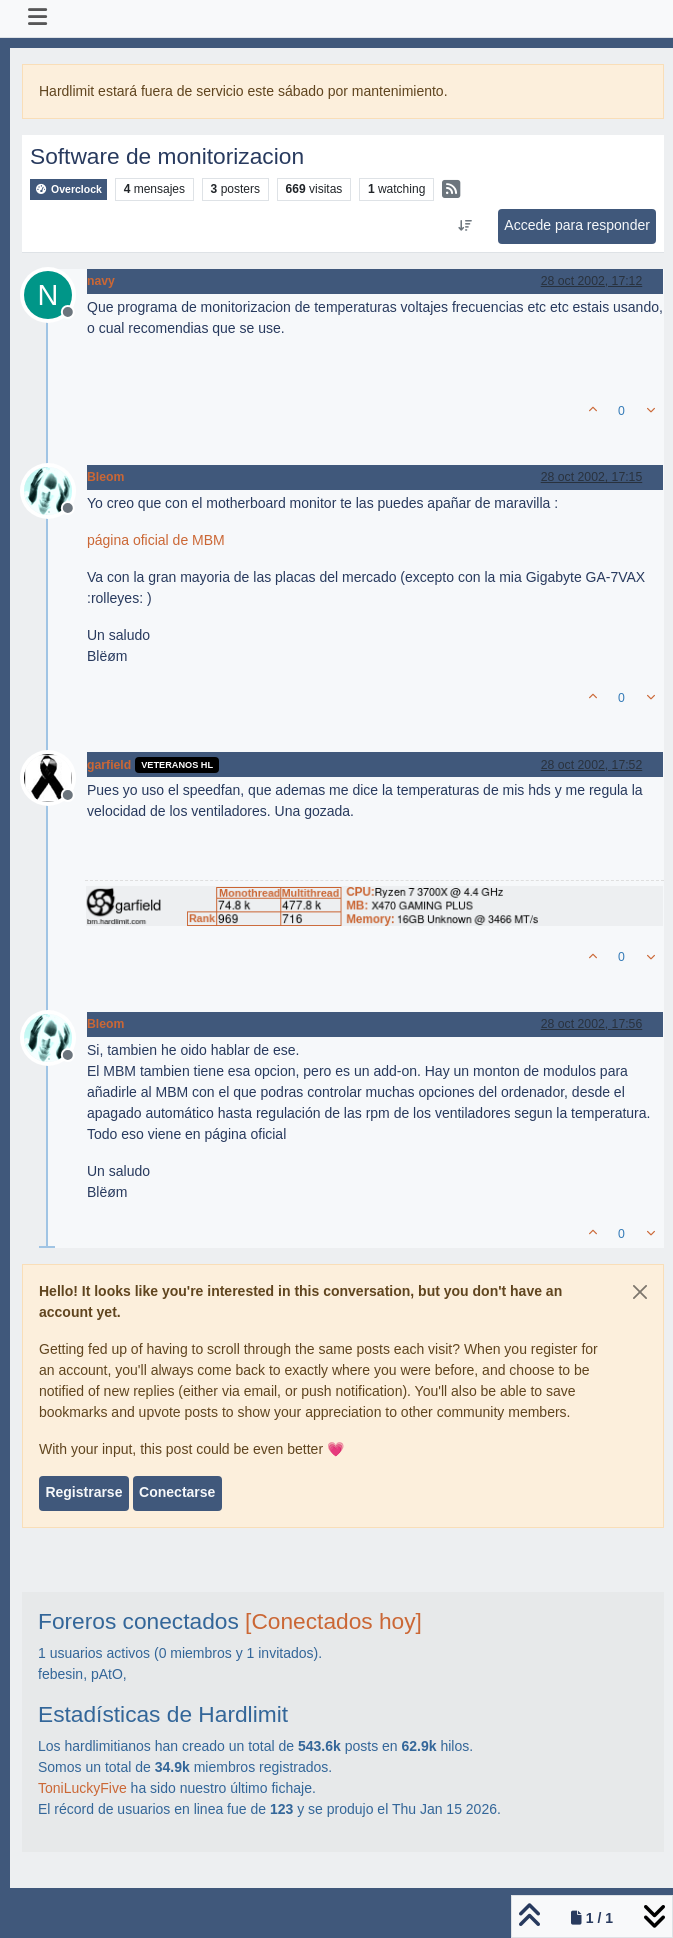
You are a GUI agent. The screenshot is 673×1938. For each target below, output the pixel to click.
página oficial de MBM (156, 540)
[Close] (640, 1292)
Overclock (68, 189)
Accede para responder (577, 225)
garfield (109, 765)
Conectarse (177, 1492)
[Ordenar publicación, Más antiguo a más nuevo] (465, 226)
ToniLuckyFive (82, 1788)
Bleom (105, 477)
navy (101, 281)
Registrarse (83, 1492)
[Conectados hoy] (333, 1621)
